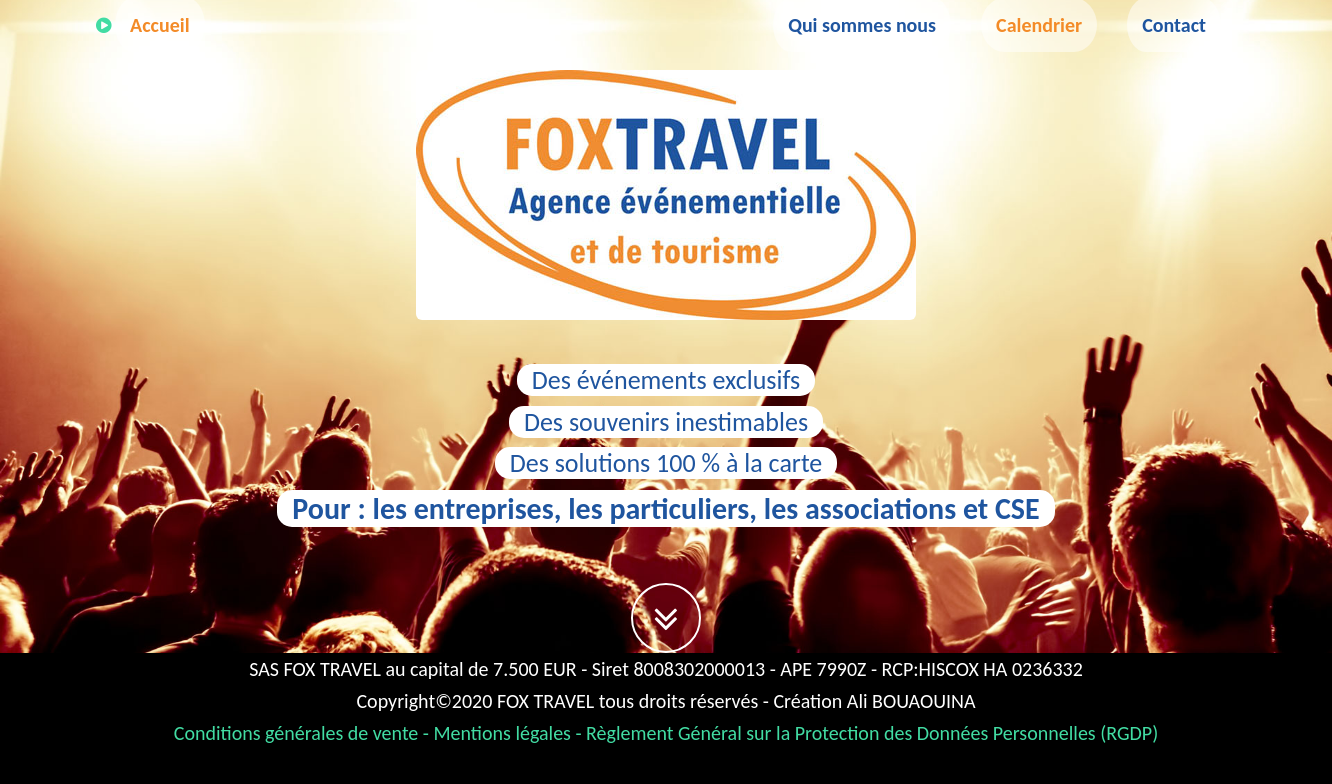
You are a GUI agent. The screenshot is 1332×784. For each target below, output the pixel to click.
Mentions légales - (510, 733)
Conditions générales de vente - (304, 733)
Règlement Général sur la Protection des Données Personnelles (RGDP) (872, 733)
